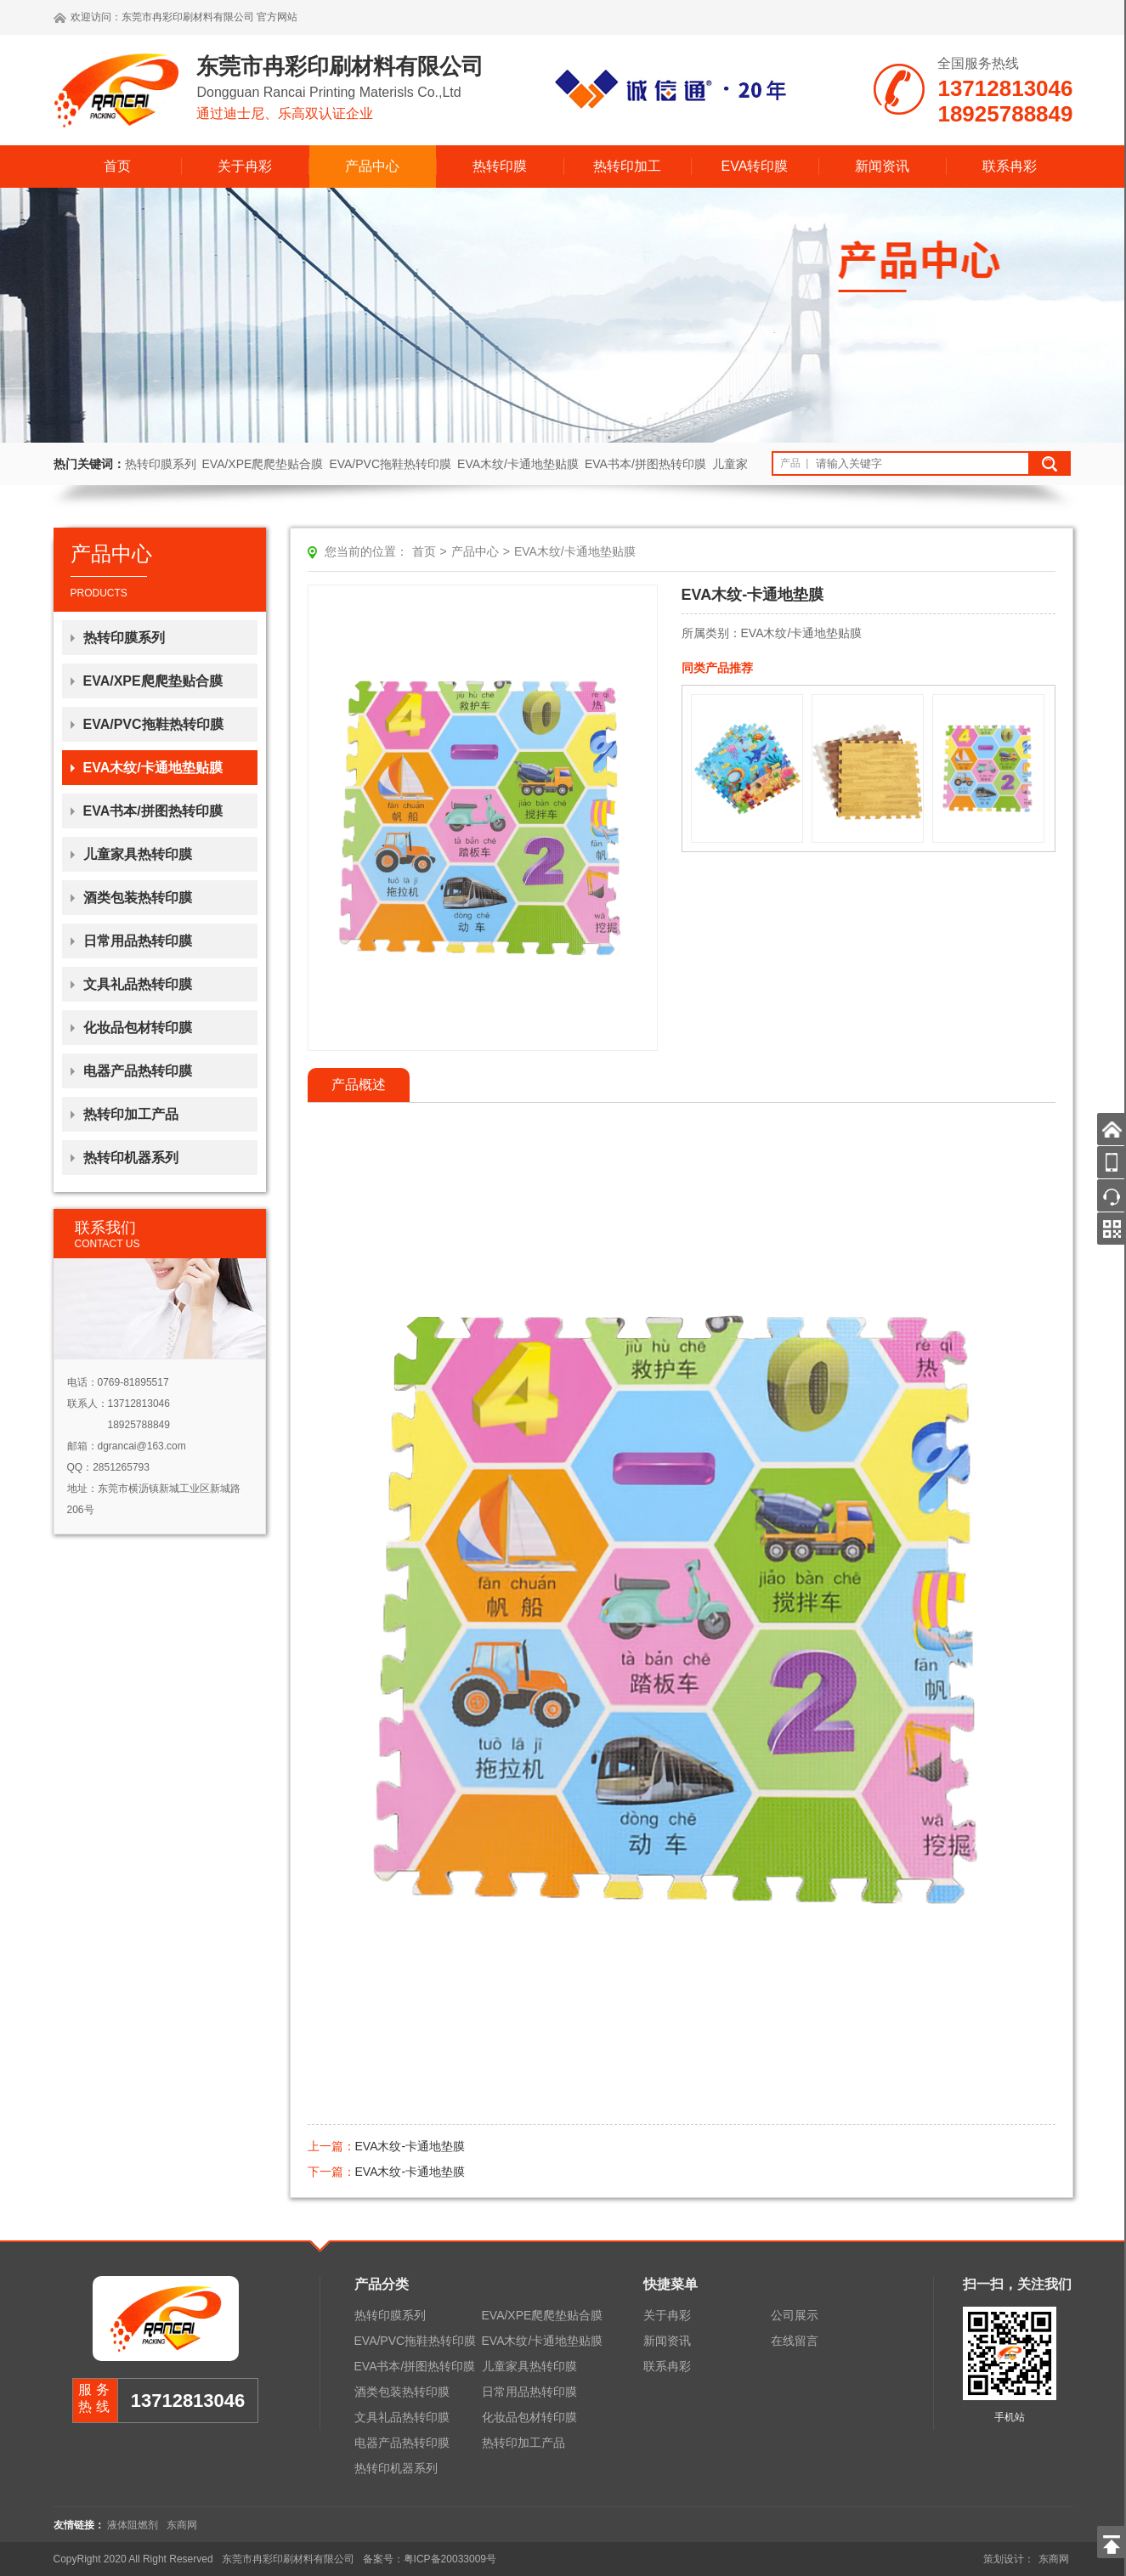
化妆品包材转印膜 (137, 1027)
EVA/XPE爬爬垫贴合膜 (263, 464)
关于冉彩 (245, 166)
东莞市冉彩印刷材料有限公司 (188, 17)
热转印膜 (499, 166)
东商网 (182, 2525)
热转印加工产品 (130, 1114)
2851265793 (121, 1467)
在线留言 (794, 2340)
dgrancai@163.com (142, 1446)
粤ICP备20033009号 (450, 2559)
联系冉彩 (1009, 166)
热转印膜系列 (160, 464)
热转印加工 (627, 166)
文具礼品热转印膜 (137, 984)
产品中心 (372, 166)
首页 (117, 166)
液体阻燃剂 (132, 2525)
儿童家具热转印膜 (137, 854)
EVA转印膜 (755, 166)
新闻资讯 (882, 166)
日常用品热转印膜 (137, 941)
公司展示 (794, 2315)
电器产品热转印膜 (137, 1071)
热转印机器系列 (130, 1157)
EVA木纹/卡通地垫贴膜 (518, 464)
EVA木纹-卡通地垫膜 (410, 2146)
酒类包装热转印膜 (137, 897)
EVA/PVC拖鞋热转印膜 (390, 464)
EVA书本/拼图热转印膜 (645, 464)
